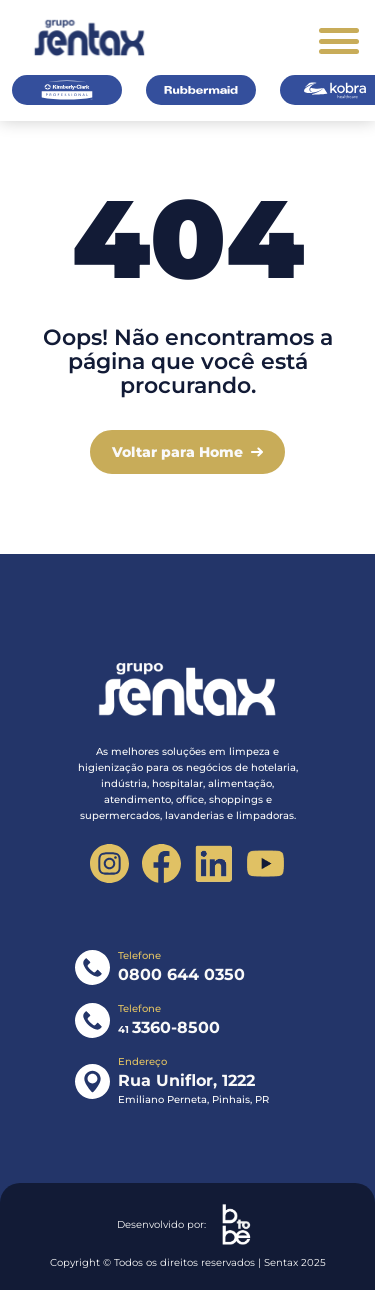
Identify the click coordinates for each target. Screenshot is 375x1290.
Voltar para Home (177, 452)
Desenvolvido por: (188, 1224)
